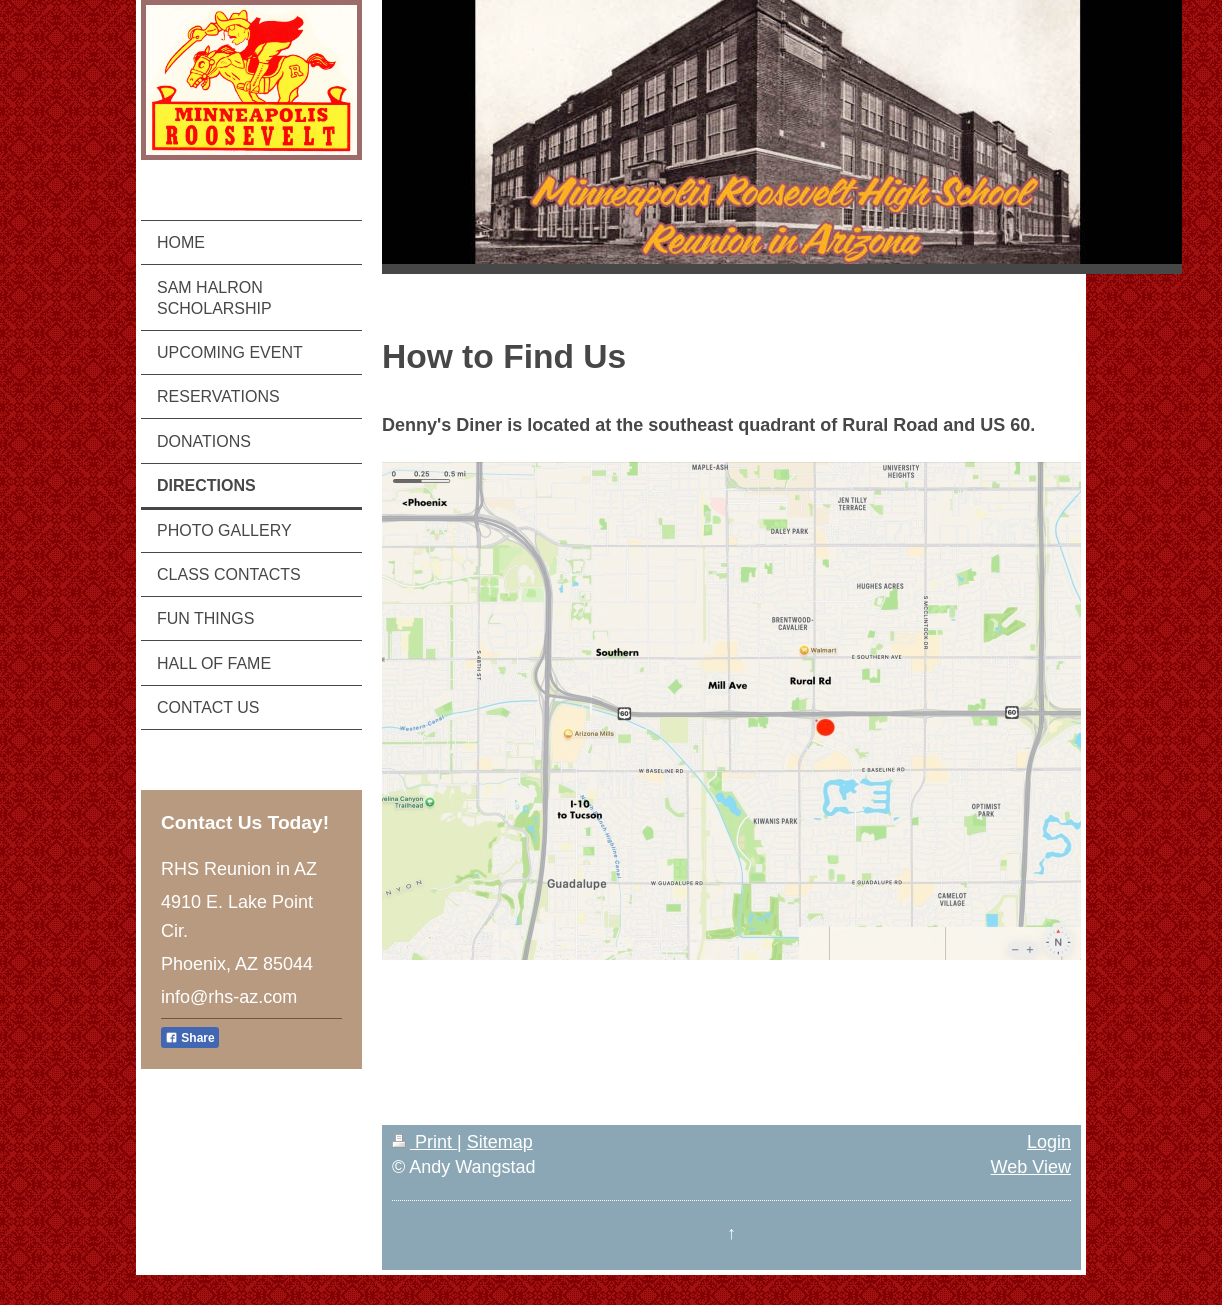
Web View (1031, 1167)
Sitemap (500, 1142)
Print (424, 1142)
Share (190, 1038)
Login (1049, 1142)
